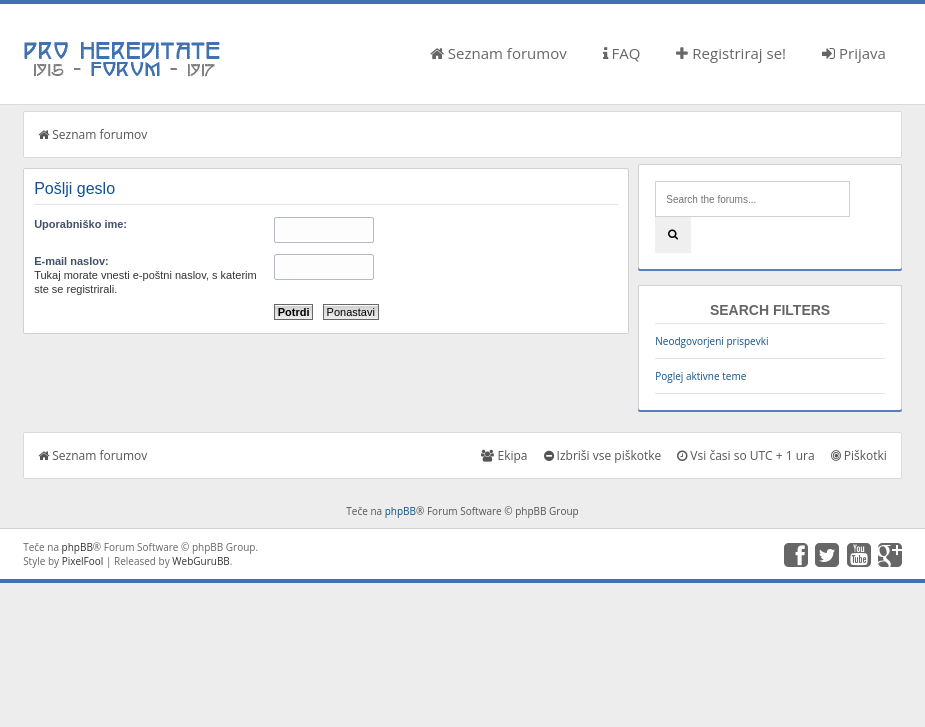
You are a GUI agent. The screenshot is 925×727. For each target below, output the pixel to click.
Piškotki (859, 455)
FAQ (622, 53)
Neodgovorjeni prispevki (711, 341)
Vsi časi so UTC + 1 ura (745, 455)
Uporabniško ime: (80, 224)
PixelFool (83, 561)
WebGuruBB (201, 561)
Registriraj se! (731, 53)
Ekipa (504, 455)
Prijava (854, 53)
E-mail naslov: (71, 261)
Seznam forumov (498, 53)
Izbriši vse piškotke (603, 455)
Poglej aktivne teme (700, 376)
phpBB (400, 511)
